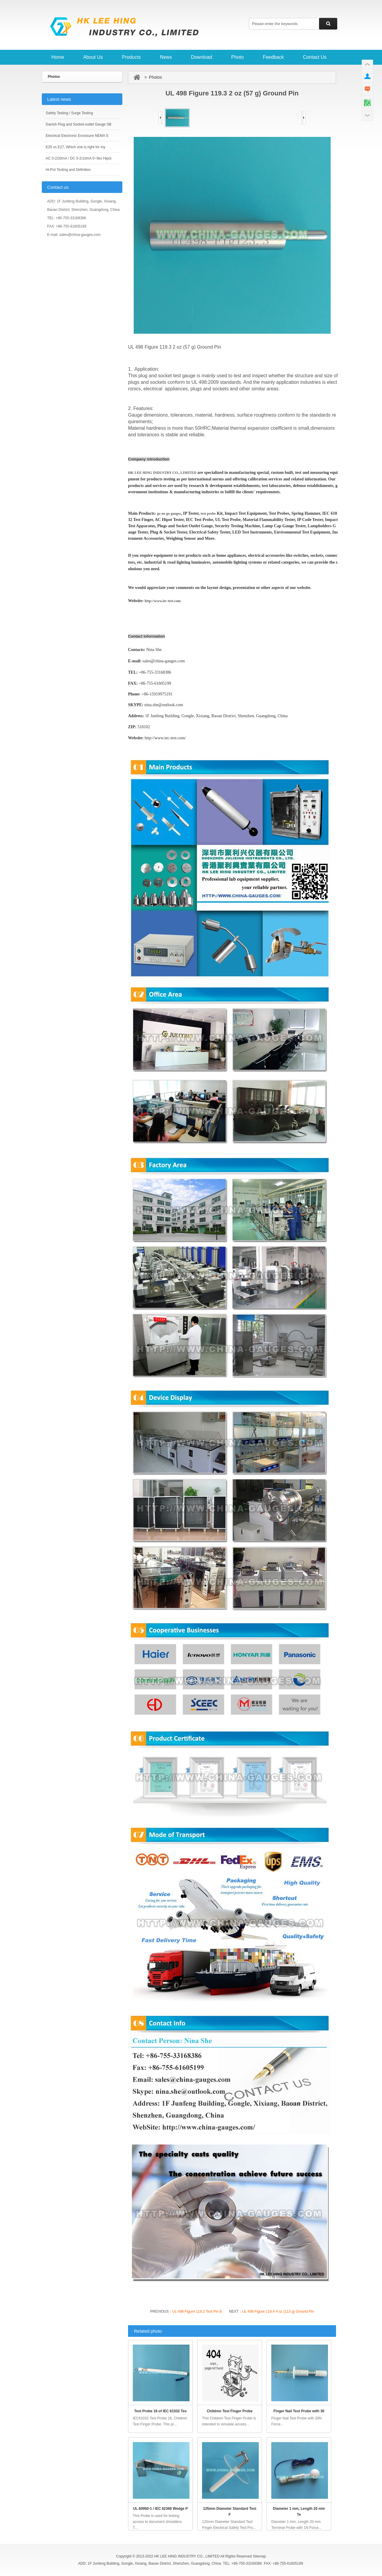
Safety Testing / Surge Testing (69, 113)
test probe (208, 513)
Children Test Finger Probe (229, 2411)
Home (57, 57)
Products (131, 57)
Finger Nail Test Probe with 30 (298, 2411)
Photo (237, 57)
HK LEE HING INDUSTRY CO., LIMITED (162, 473)
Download (201, 57)
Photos (54, 77)
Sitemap (259, 2556)
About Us (93, 57)
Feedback (273, 57)
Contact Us (314, 57)
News (166, 57)
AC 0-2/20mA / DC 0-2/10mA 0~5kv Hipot (78, 158)
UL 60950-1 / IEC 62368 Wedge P (160, 2509)
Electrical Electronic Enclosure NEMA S (77, 136)
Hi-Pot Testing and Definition (68, 170)
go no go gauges (169, 513)
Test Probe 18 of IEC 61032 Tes (160, 2411)
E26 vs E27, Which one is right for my (75, 147)
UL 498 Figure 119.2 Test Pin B (197, 2311)
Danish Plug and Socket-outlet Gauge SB (78, 124)
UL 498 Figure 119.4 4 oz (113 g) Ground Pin (278, 2311)
